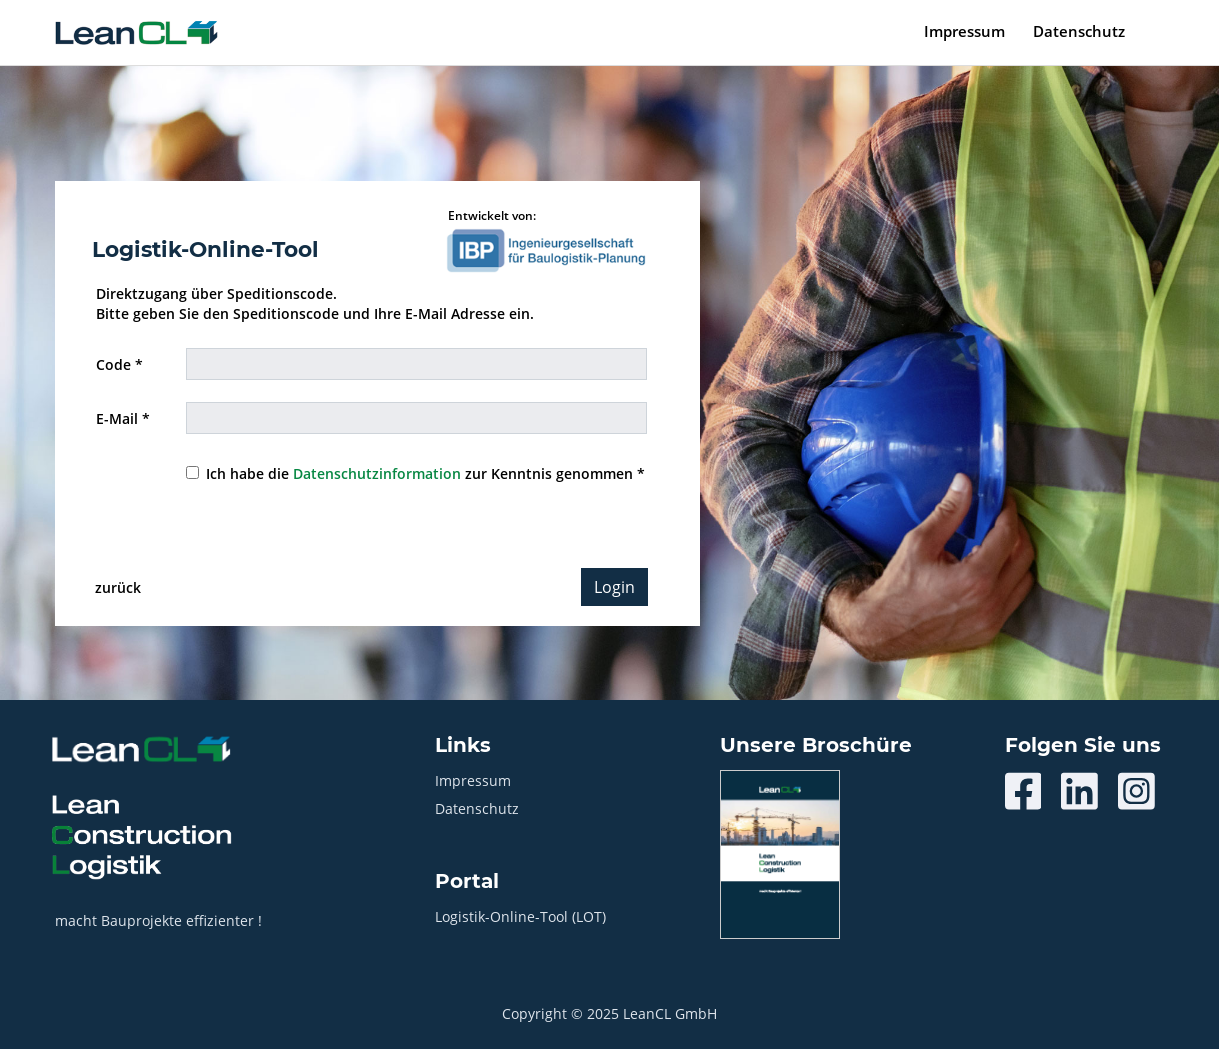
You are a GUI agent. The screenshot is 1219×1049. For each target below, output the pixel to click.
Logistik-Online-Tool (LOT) (520, 916)
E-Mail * (123, 418)
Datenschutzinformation (377, 473)
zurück (118, 587)
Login (614, 587)
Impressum (964, 31)
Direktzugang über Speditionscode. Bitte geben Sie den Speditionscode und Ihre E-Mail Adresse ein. (315, 303)
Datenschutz (1079, 31)
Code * (119, 364)
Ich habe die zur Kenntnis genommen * (425, 473)
